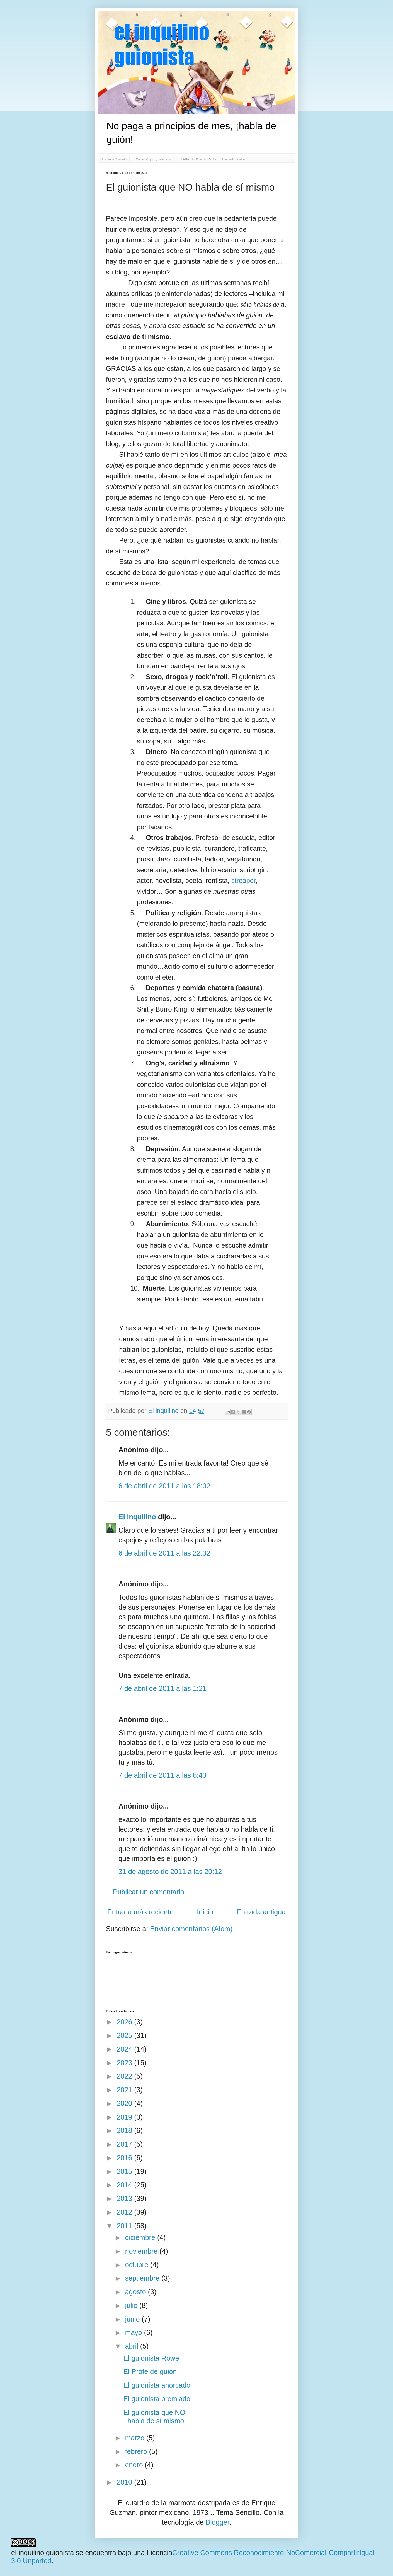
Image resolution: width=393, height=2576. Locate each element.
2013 (125, 2198)
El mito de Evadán (233, 159)
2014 (125, 2185)
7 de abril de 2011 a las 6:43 (162, 1775)
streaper (243, 880)
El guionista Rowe (151, 2358)
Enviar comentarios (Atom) (191, 1929)
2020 (125, 2103)
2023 (125, 2063)
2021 (125, 2090)
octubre (137, 2265)
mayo (134, 2332)
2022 (125, 2076)
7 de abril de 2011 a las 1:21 (162, 1688)
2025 (125, 2035)
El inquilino (164, 1410)
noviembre (142, 2251)
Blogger (217, 2522)
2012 (125, 2212)
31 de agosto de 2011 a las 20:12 (170, 1871)
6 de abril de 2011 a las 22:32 (164, 1553)
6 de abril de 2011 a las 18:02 (164, 1486)
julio (132, 2305)
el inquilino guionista (42, 2552)
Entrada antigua (261, 1912)
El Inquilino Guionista (113, 159)
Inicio (205, 1912)
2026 (125, 2022)
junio (133, 2319)
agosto (136, 2292)
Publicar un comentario (148, 1892)
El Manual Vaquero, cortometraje (153, 159)
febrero (137, 2451)
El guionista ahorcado (156, 2385)
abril (132, 2346)
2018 (125, 2130)
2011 (125, 2226)
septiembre (143, 2278)
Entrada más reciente (140, 1912)
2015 (125, 2171)
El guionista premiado (156, 2399)
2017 (125, 2144)
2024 (125, 2049)
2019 (125, 2117)
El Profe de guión (150, 2371)
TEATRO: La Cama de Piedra (197, 159)
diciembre (141, 2237)
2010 (125, 2482)
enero (135, 2465)
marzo (135, 2438)
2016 (125, 2158)
